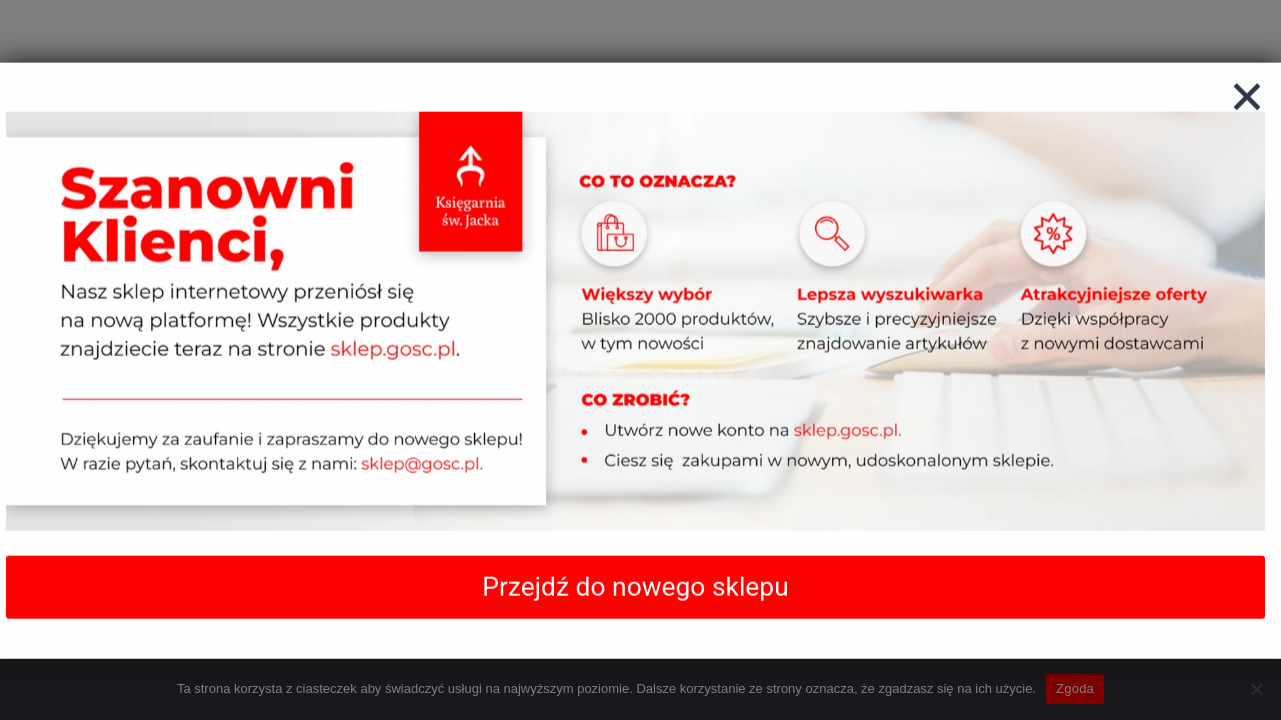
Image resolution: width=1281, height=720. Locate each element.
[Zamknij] (1247, 117)
